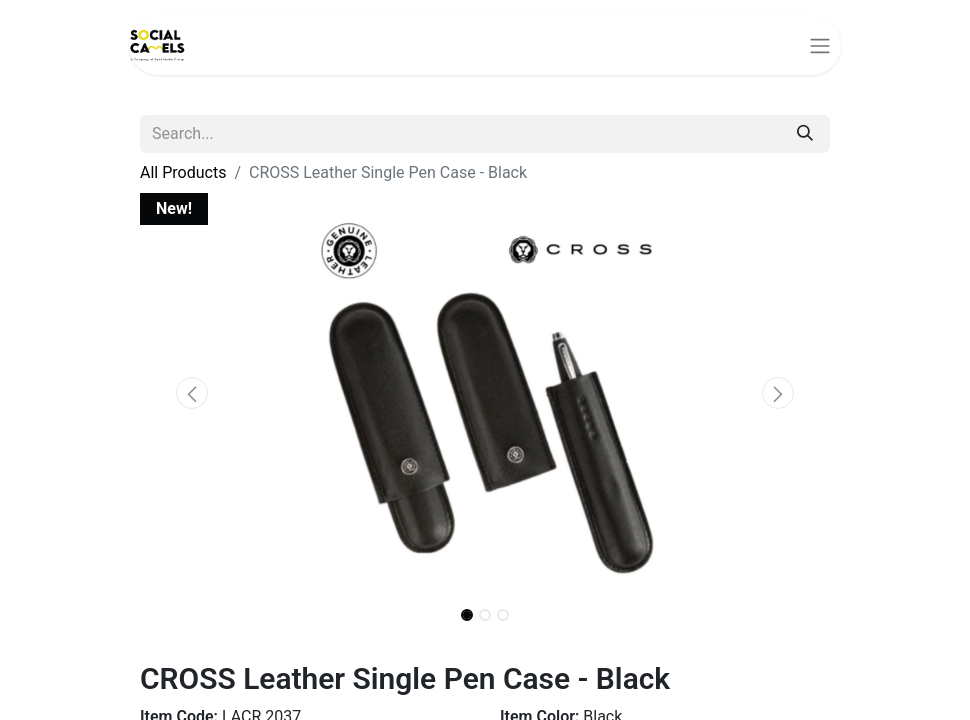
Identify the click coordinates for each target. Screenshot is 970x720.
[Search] (805, 134)
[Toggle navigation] (820, 45)
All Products (183, 172)
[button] (192, 393)
